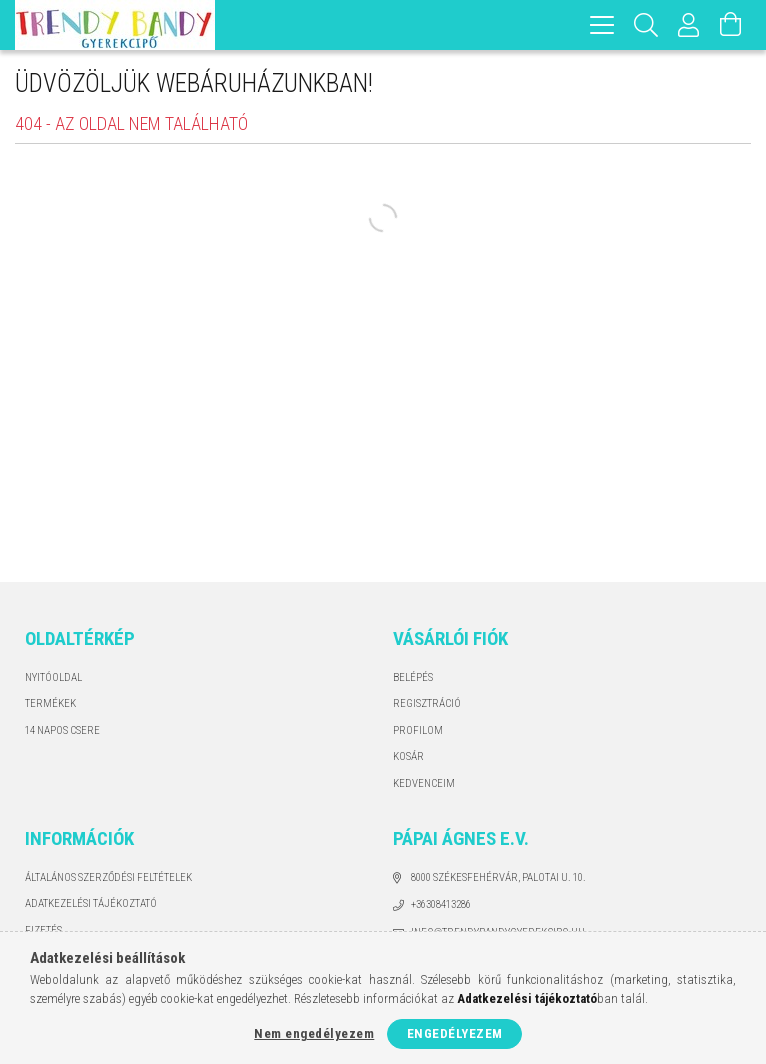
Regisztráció (427, 703)
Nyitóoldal (53, 677)
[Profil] (689, 25)
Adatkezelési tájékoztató (91, 903)
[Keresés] (646, 25)
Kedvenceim (424, 783)
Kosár (408, 756)
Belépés (413, 677)
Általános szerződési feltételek (108, 877)
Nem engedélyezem (314, 1033)
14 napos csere (62, 730)
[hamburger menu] (602, 25)
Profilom (418, 730)
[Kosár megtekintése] (731, 25)
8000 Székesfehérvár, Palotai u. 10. (498, 877)
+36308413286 (441, 904)
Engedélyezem (455, 1033)
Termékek (50, 703)
